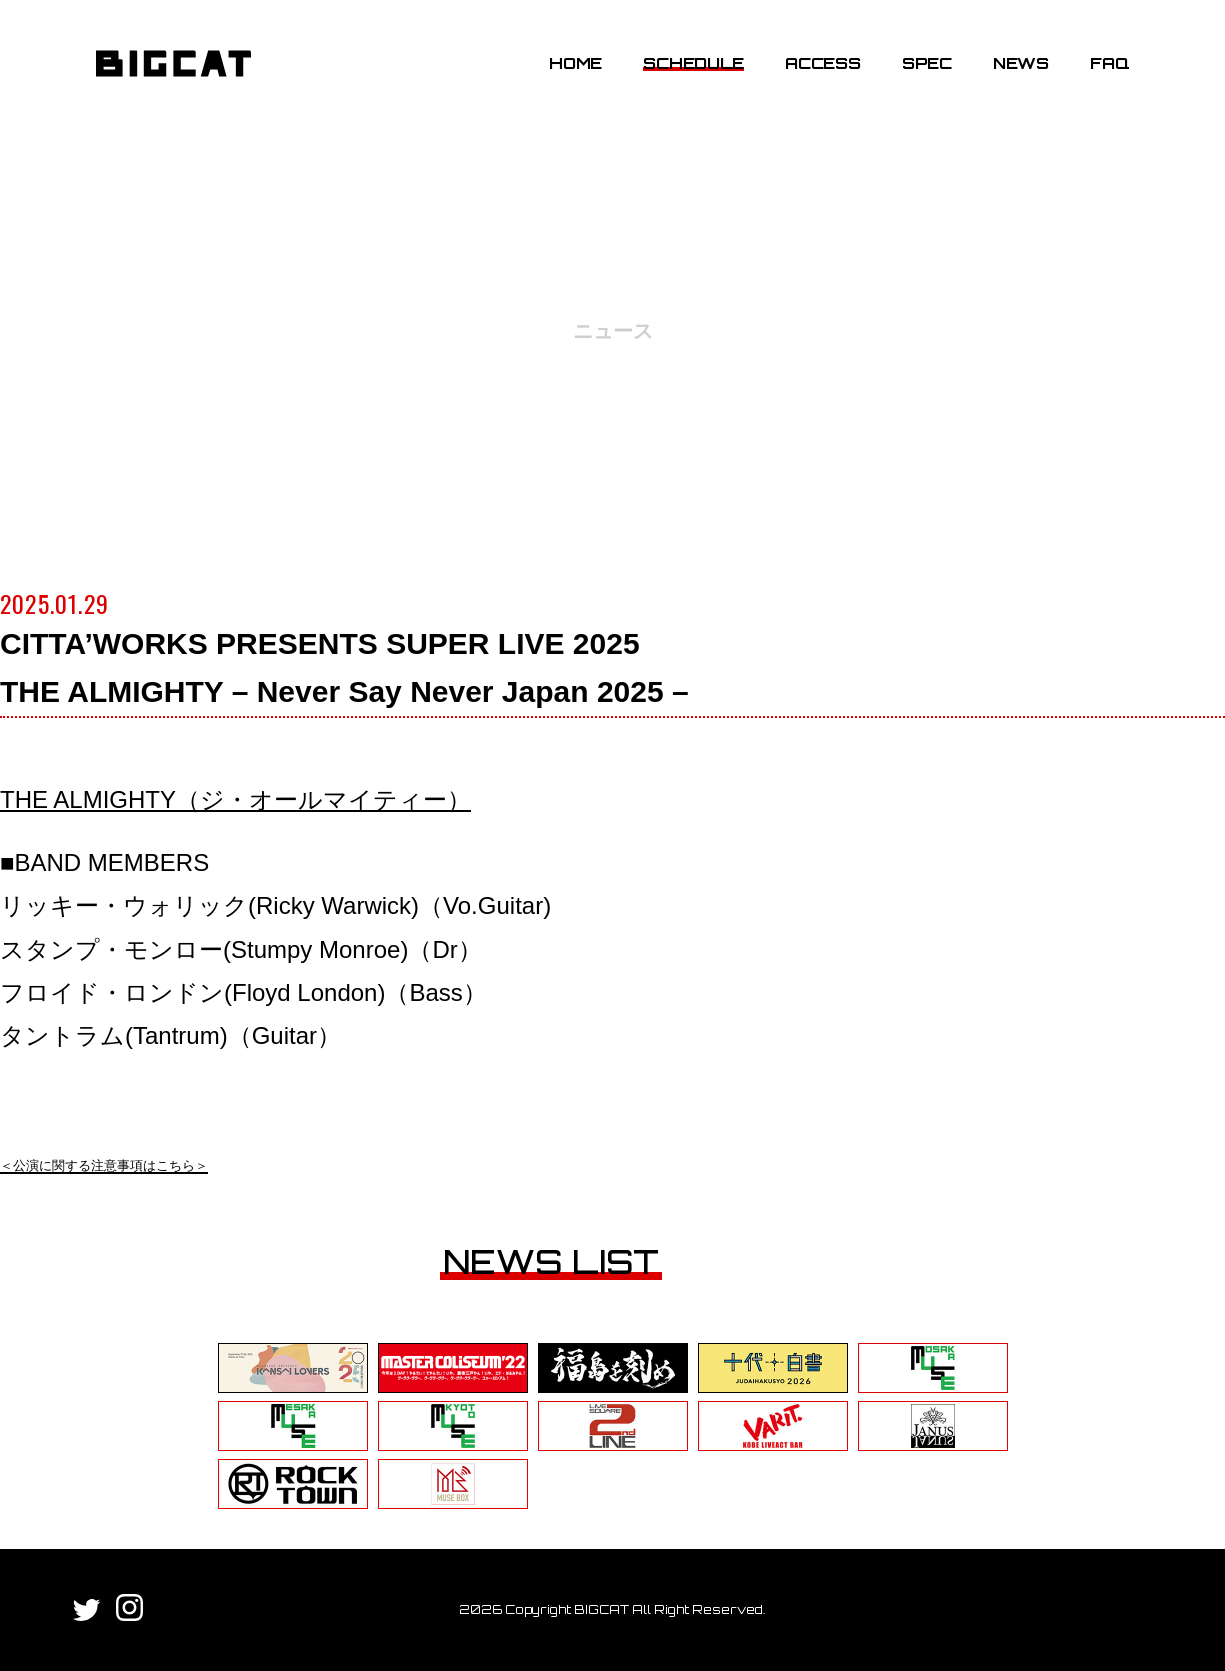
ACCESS (822, 63)
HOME (575, 63)
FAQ (1109, 63)
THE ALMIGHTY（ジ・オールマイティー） (235, 799)
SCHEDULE (693, 63)
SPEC (927, 63)
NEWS (1021, 63)
